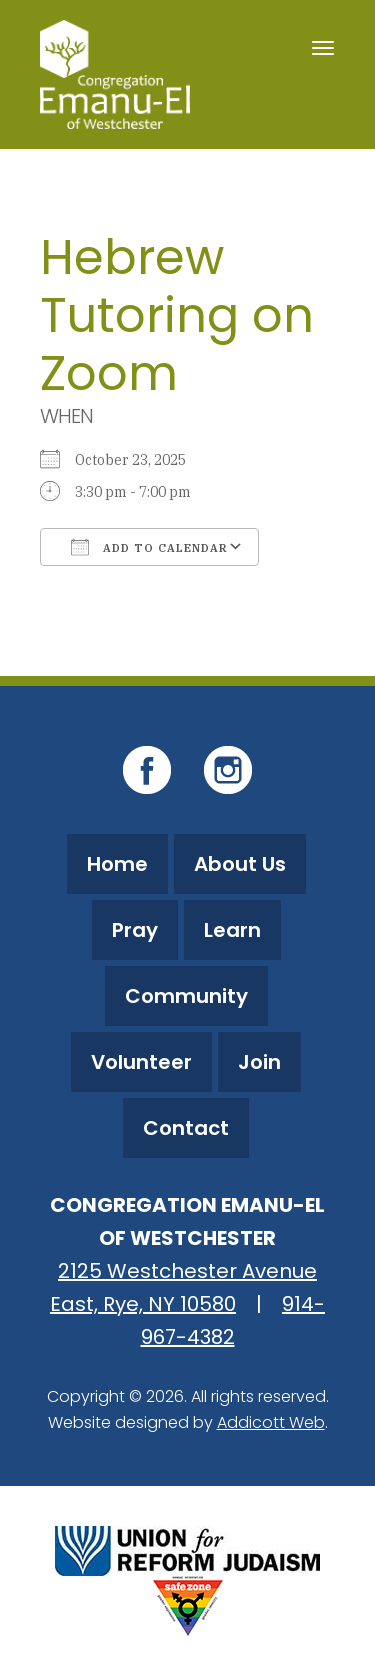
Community (186, 996)
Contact (186, 1128)
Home (117, 864)
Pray (135, 930)
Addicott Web (271, 1422)
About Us (240, 864)
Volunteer (141, 1062)
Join (259, 1062)
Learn (232, 930)
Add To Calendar (149, 547)
